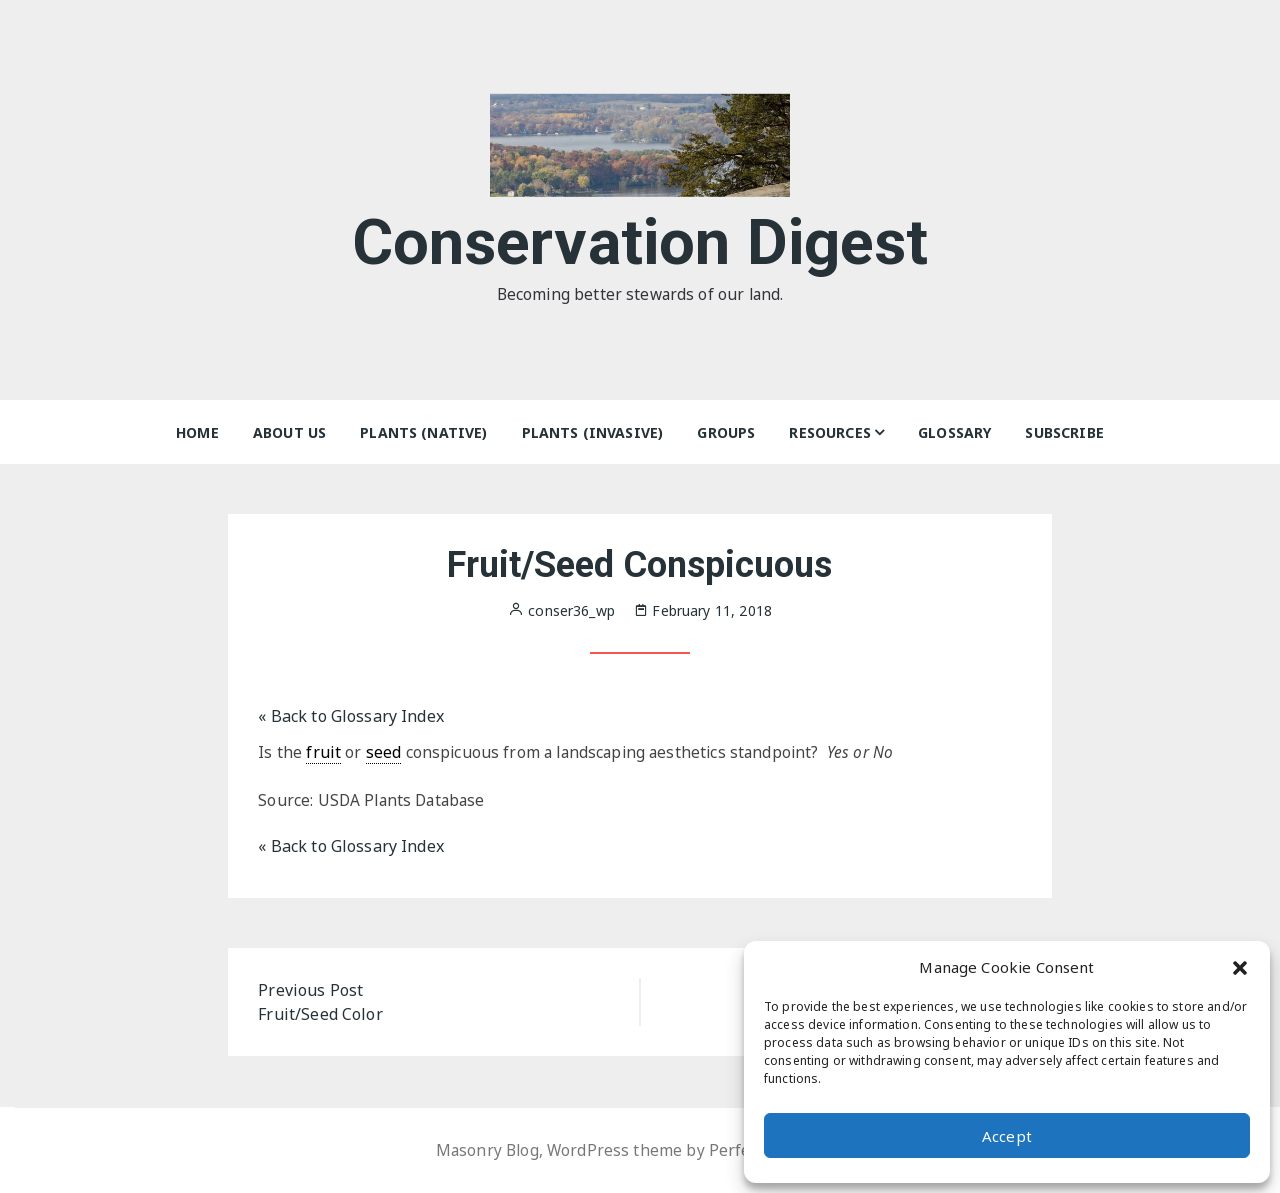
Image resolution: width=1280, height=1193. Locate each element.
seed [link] (384, 752)
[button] (1240, 967)
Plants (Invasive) (593, 432)
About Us (289, 432)
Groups (726, 432)
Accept (1007, 1136)
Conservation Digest (640, 238)
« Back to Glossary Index (351, 716)
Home (197, 432)
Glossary (954, 432)
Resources (829, 432)
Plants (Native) (423, 432)
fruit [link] (323, 752)
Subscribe (1064, 432)
